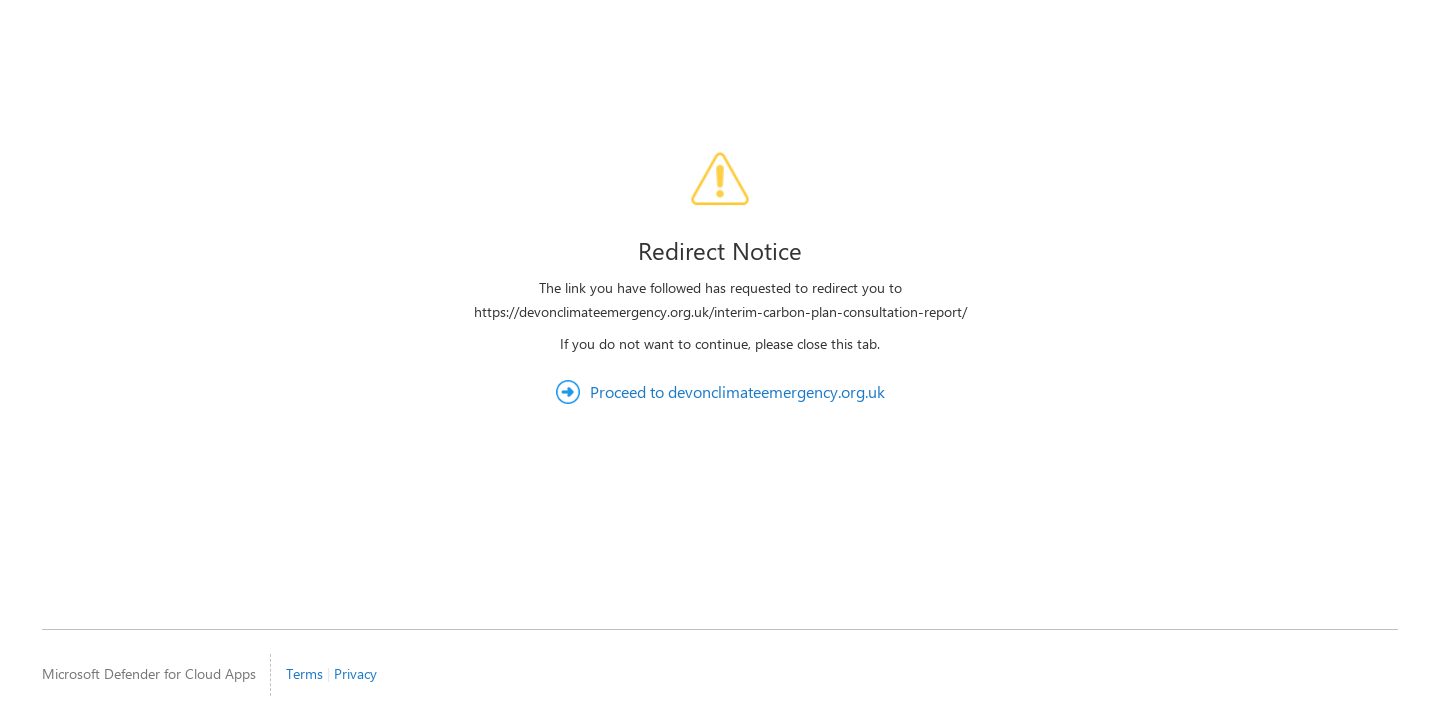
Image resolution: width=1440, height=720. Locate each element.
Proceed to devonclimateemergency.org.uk (737, 391)
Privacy (355, 673)
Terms (304, 673)
